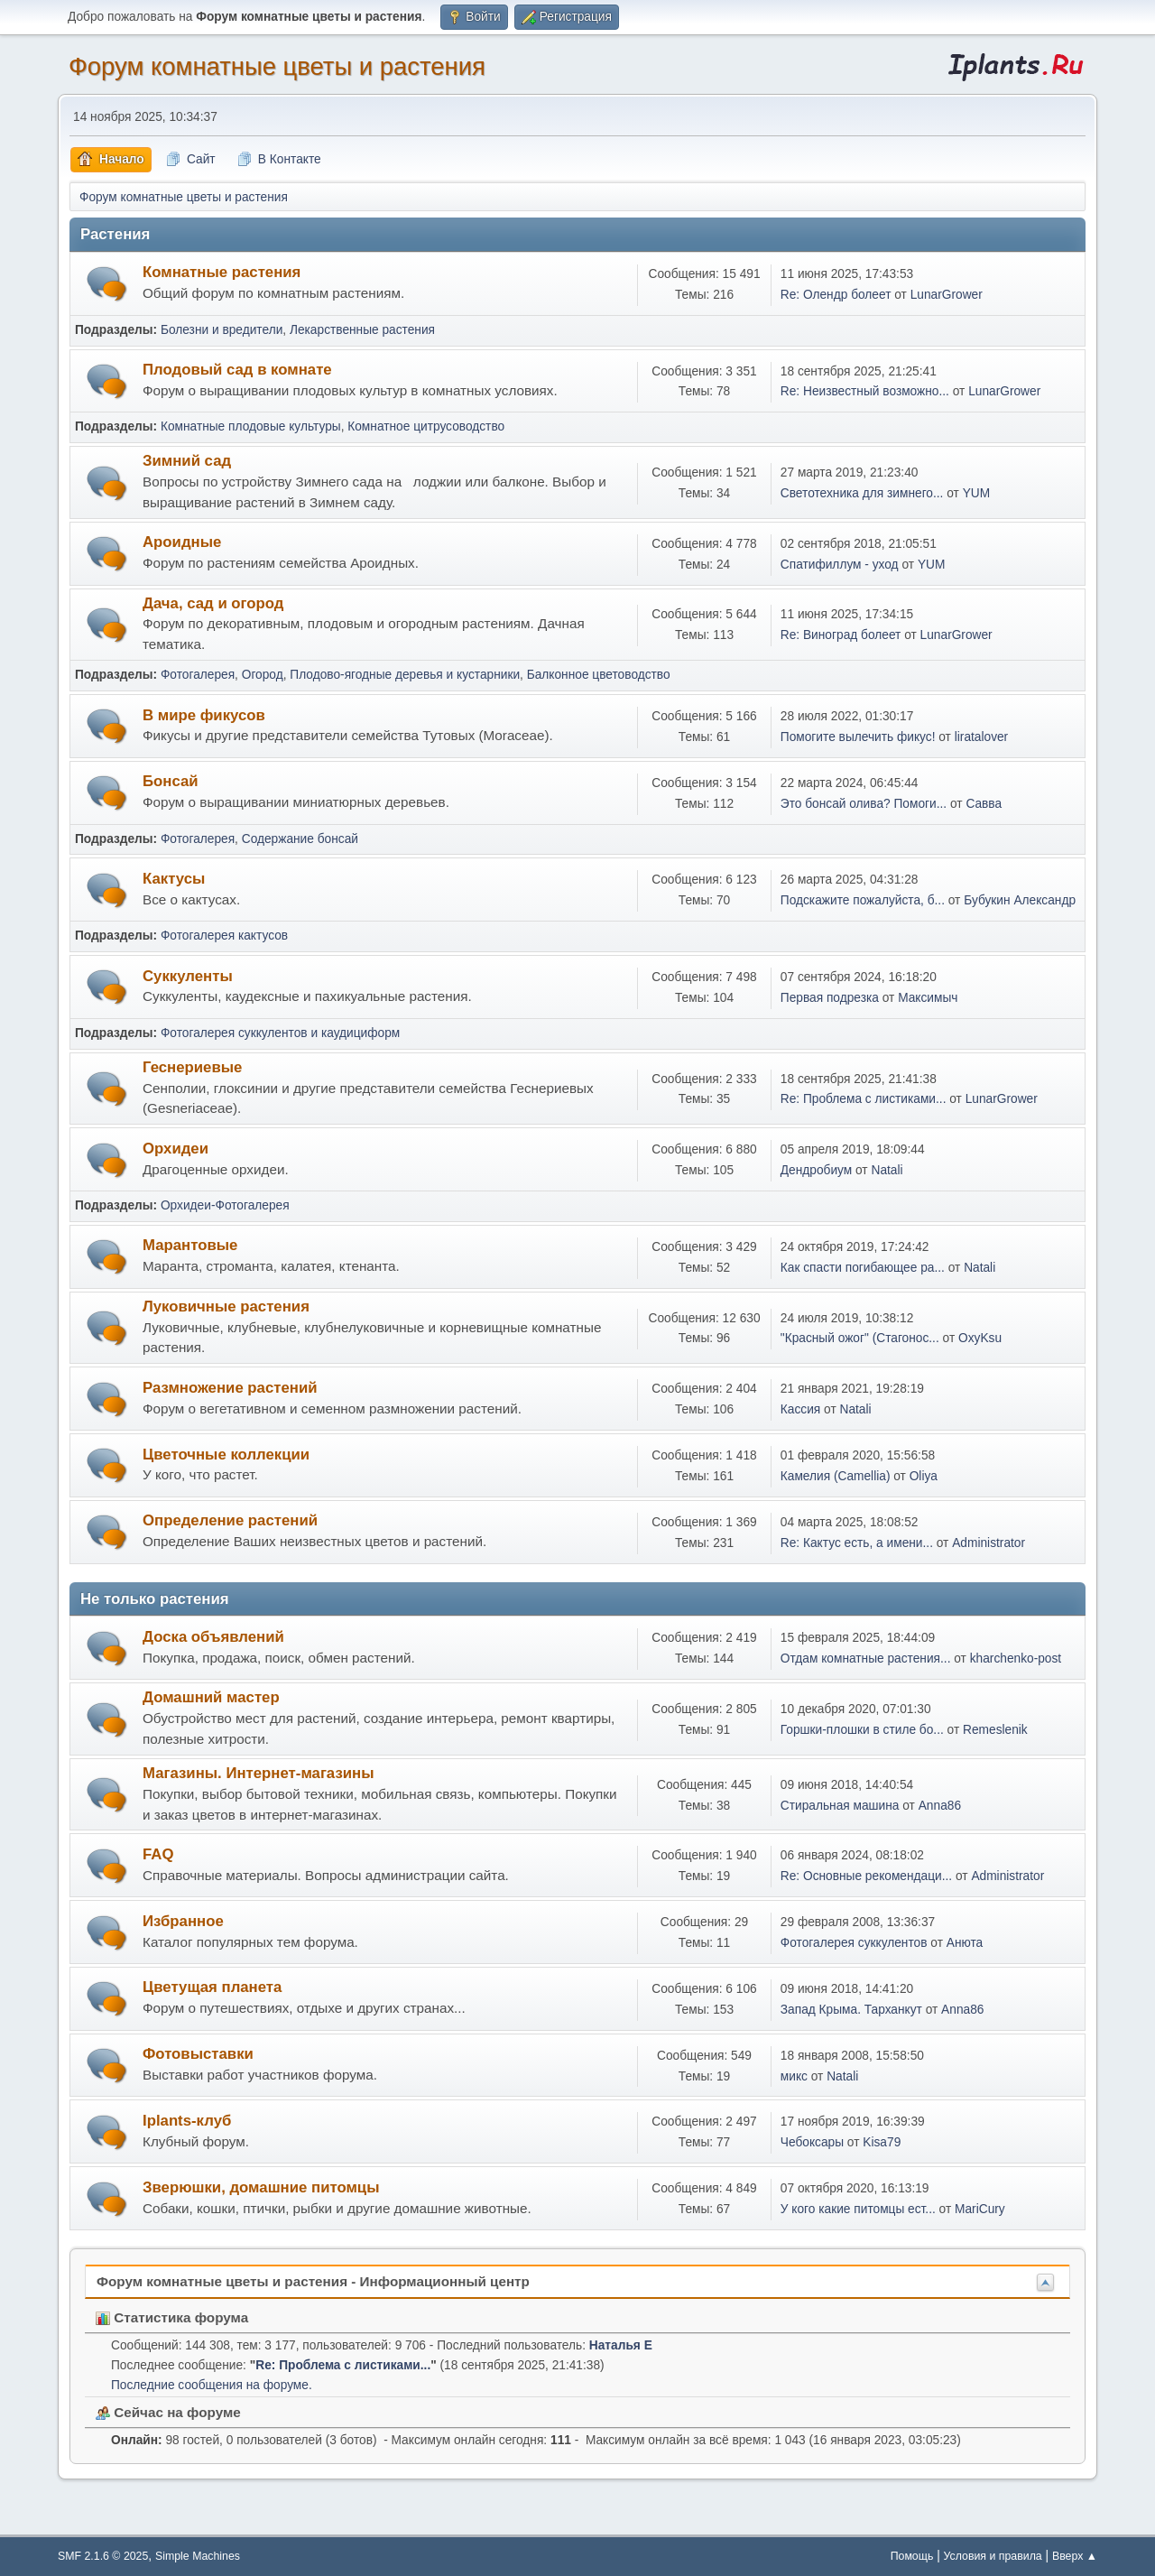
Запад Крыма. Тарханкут (851, 2009)
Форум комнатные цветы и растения (277, 66)
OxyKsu (980, 1338)
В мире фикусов (204, 715)
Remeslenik (995, 1730)
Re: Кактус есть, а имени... (857, 1543)
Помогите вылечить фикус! (858, 737)
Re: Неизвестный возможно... (865, 391)
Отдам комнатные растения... (866, 1658)
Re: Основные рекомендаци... (866, 1876)
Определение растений (230, 1520)
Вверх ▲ (1074, 2556)
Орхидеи (175, 1148)
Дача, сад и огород (213, 603)
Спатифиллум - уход (840, 564)
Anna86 (940, 1805)
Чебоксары (812, 2142)
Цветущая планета (212, 1987)
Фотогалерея (198, 674)
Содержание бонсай (300, 839)
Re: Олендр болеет (836, 294)
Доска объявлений (213, 1636)
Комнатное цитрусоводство (425, 426)
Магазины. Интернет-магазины (258, 1773)
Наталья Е (620, 2345)
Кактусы (174, 878)
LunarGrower (946, 294)
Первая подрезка (830, 998)
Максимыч (927, 998)
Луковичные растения (226, 1306)
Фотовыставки (198, 2053)
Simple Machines (197, 2556)
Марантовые (190, 1245)
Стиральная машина (840, 1805)
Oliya (924, 1476)
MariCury (980, 2209)
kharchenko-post (1015, 1658)
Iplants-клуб (187, 2120)
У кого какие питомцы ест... (858, 2209)
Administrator (988, 1543)
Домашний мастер (211, 1697)
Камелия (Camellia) (836, 1476)
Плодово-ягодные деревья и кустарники (405, 674)
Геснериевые (192, 1067)
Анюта (965, 1943)
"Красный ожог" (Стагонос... (860, 1338)
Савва (984, 804)
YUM (977, 493)
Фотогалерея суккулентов (854, 1943)
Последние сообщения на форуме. (211, 2385)
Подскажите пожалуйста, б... (863, 900)
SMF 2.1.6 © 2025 (103, 2556)
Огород (262, 674)
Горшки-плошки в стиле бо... (862, 1730)
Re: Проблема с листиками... (864, 1099)
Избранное (183, 1921)
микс (794, 2076)
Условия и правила (993, 2556)
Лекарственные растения (362, 330)
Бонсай (171, 781)
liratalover (981, 737)
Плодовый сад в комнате (237, 369)
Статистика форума (172, 2317)
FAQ (158, 1854)
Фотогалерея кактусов (224, 935)
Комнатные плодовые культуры (251, 426)
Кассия (800, 1409)
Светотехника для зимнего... (862, 493)
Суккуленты (188, 976)
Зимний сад (187, 460)
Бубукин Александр (1020, 900)
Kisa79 (882, 2142)
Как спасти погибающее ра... (863, 1267)
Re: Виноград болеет (841, 635)
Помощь (912, 2556)
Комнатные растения (221, 272)
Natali (886, 1170)
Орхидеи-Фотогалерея (225, 1205)
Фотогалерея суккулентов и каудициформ (280, 1033)
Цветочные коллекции (226, 1454)
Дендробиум (816, 1170)
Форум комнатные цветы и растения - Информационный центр (313, 2281)
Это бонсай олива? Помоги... (864, 804)
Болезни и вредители (221, 330)
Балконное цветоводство (598, 674)
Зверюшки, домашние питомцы (261, 2187)
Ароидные (182, 542)
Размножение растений (230, 1387)
